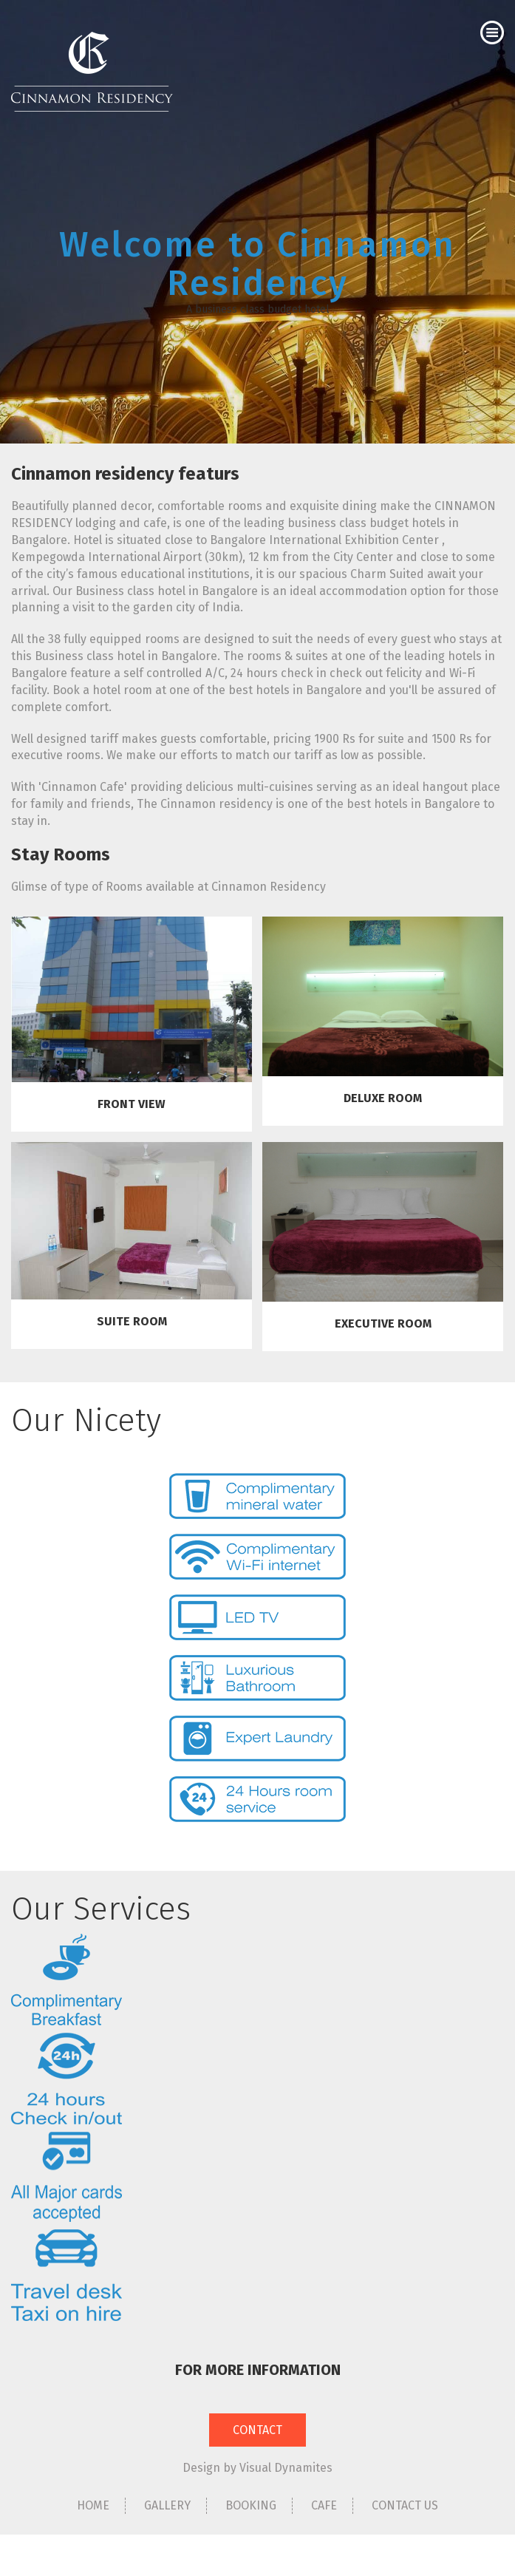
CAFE (324, 2505)
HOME (93, 2505)
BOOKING (250, 2505)
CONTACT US (405, 2505)
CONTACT (257, 2430)
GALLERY (167, 2505)
